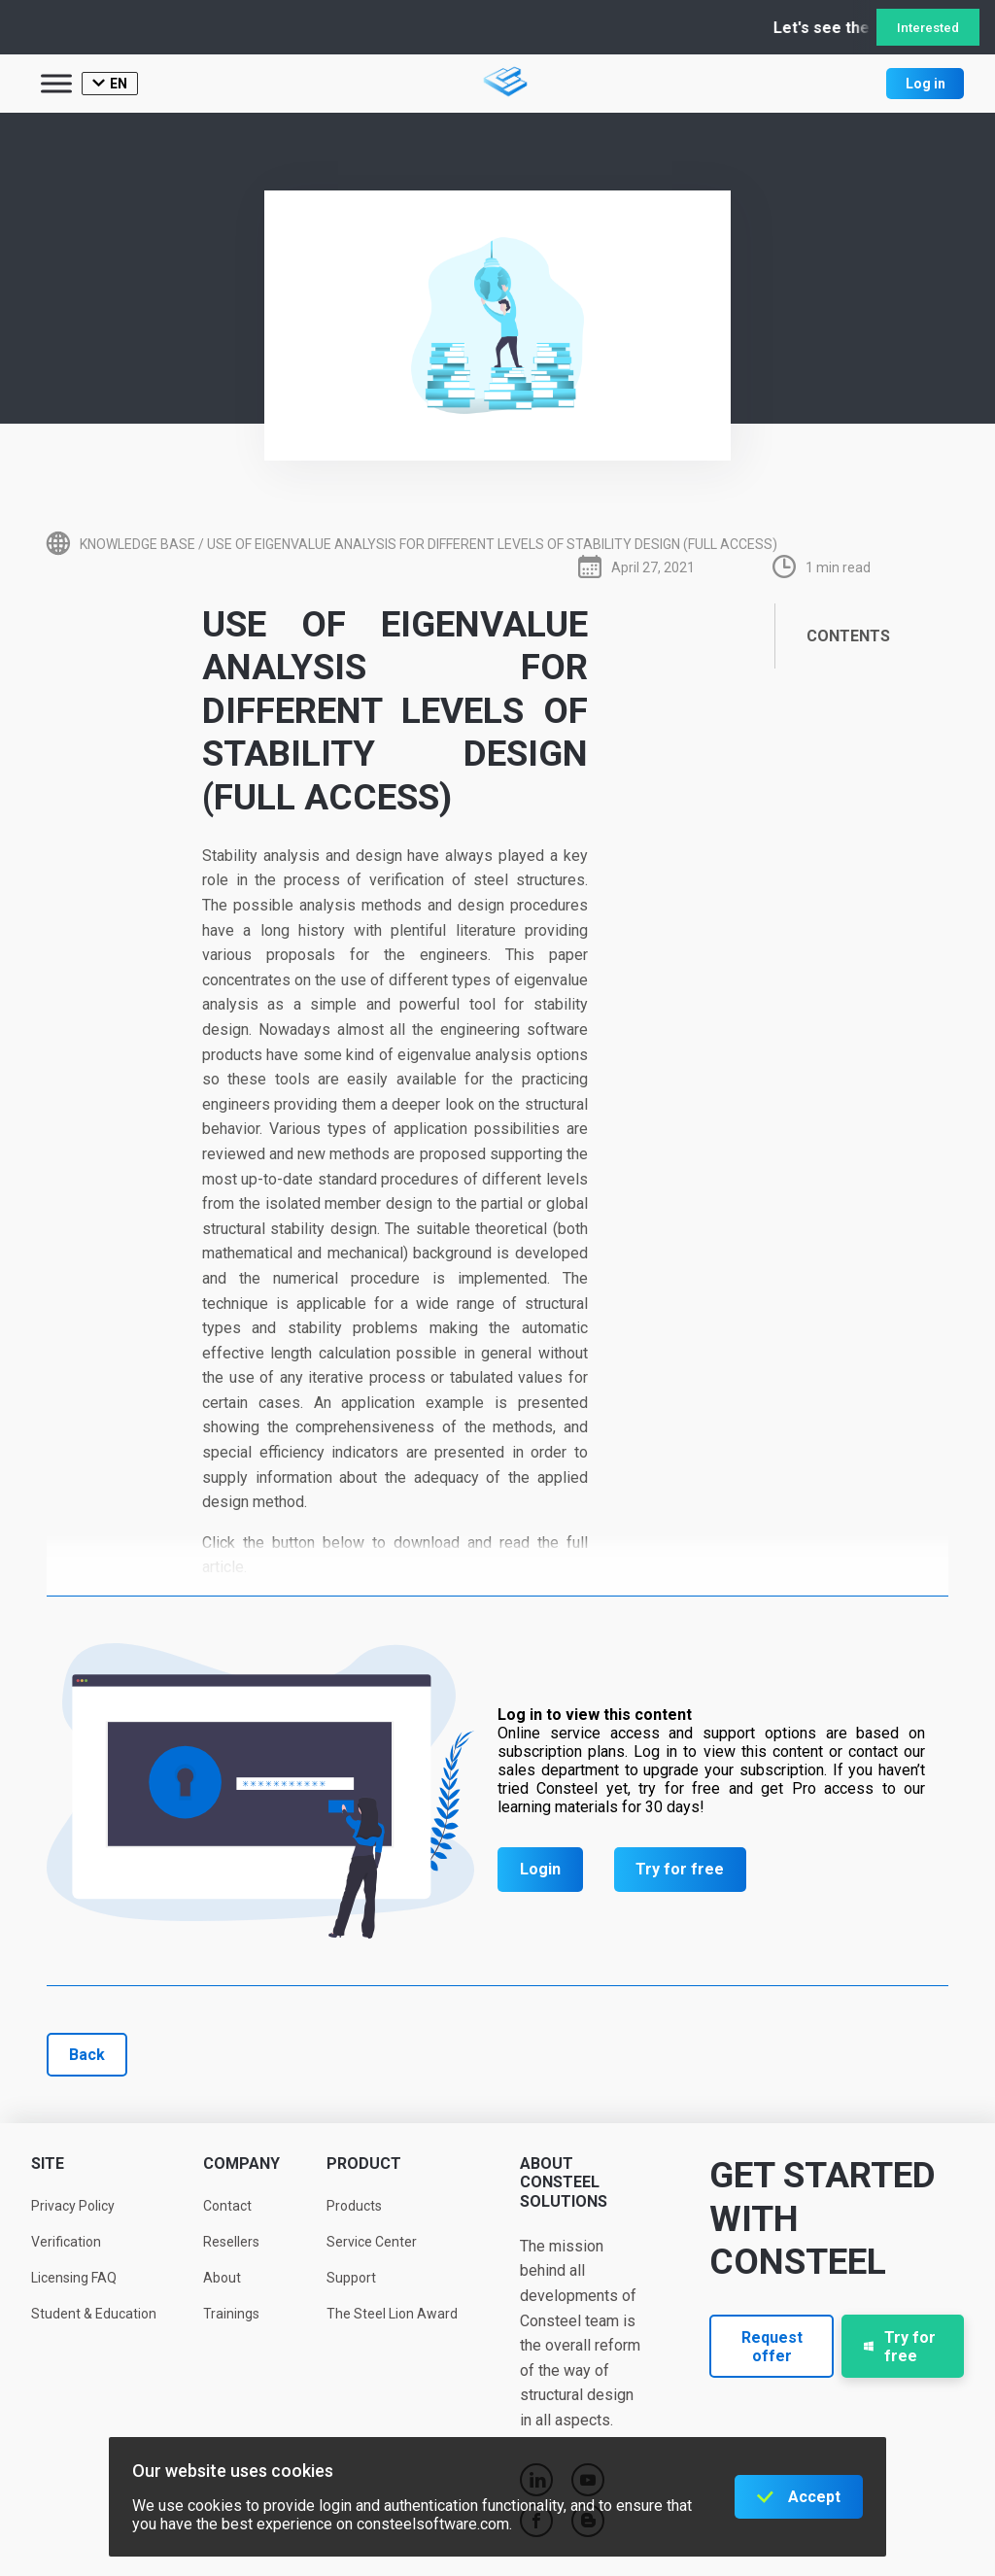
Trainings (231, 2313)
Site (47, 2163)
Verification (66, 2242)
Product (363, 2163)
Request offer (772, 2346)
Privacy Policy (73, 2206)
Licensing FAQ (74, 2277)
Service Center (371, 2242)
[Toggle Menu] (56, 83)
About (222, 2277)
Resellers (231, 2242)
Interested (928, 27)
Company (241, 2163)
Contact (227, 2206)
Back (87, 2054)
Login (540, 1869)
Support (351, 2277)
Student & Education (93, 2313)
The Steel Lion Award (392, 2313)
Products (354, 2206)
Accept (814, 2497)
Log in (925, 83)
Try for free (679, 1869)
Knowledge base (137, 544)
